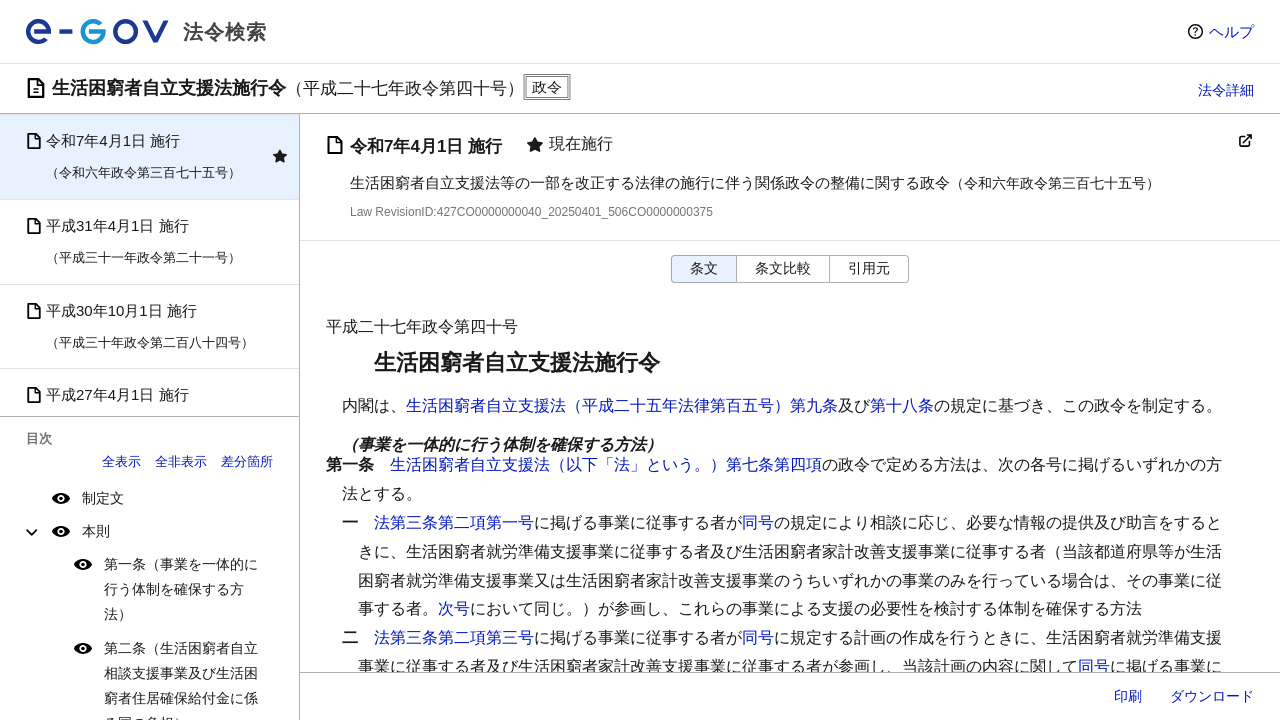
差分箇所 (247, 461)
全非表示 (181, 461)
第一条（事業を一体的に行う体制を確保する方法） (181, 589)
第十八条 (902, 405)
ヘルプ (1231, 31)
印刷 (1128, 696)
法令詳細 (1226, 90)
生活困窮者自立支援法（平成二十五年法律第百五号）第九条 (622, 405)
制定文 (103, 498)
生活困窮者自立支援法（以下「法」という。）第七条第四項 (606, 464)
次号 (454, 608)
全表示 (121, 461)
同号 (758, 522)
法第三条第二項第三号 (454, 637)
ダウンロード (1212, 696)
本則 (96, 531)
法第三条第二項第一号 (454, 522)
